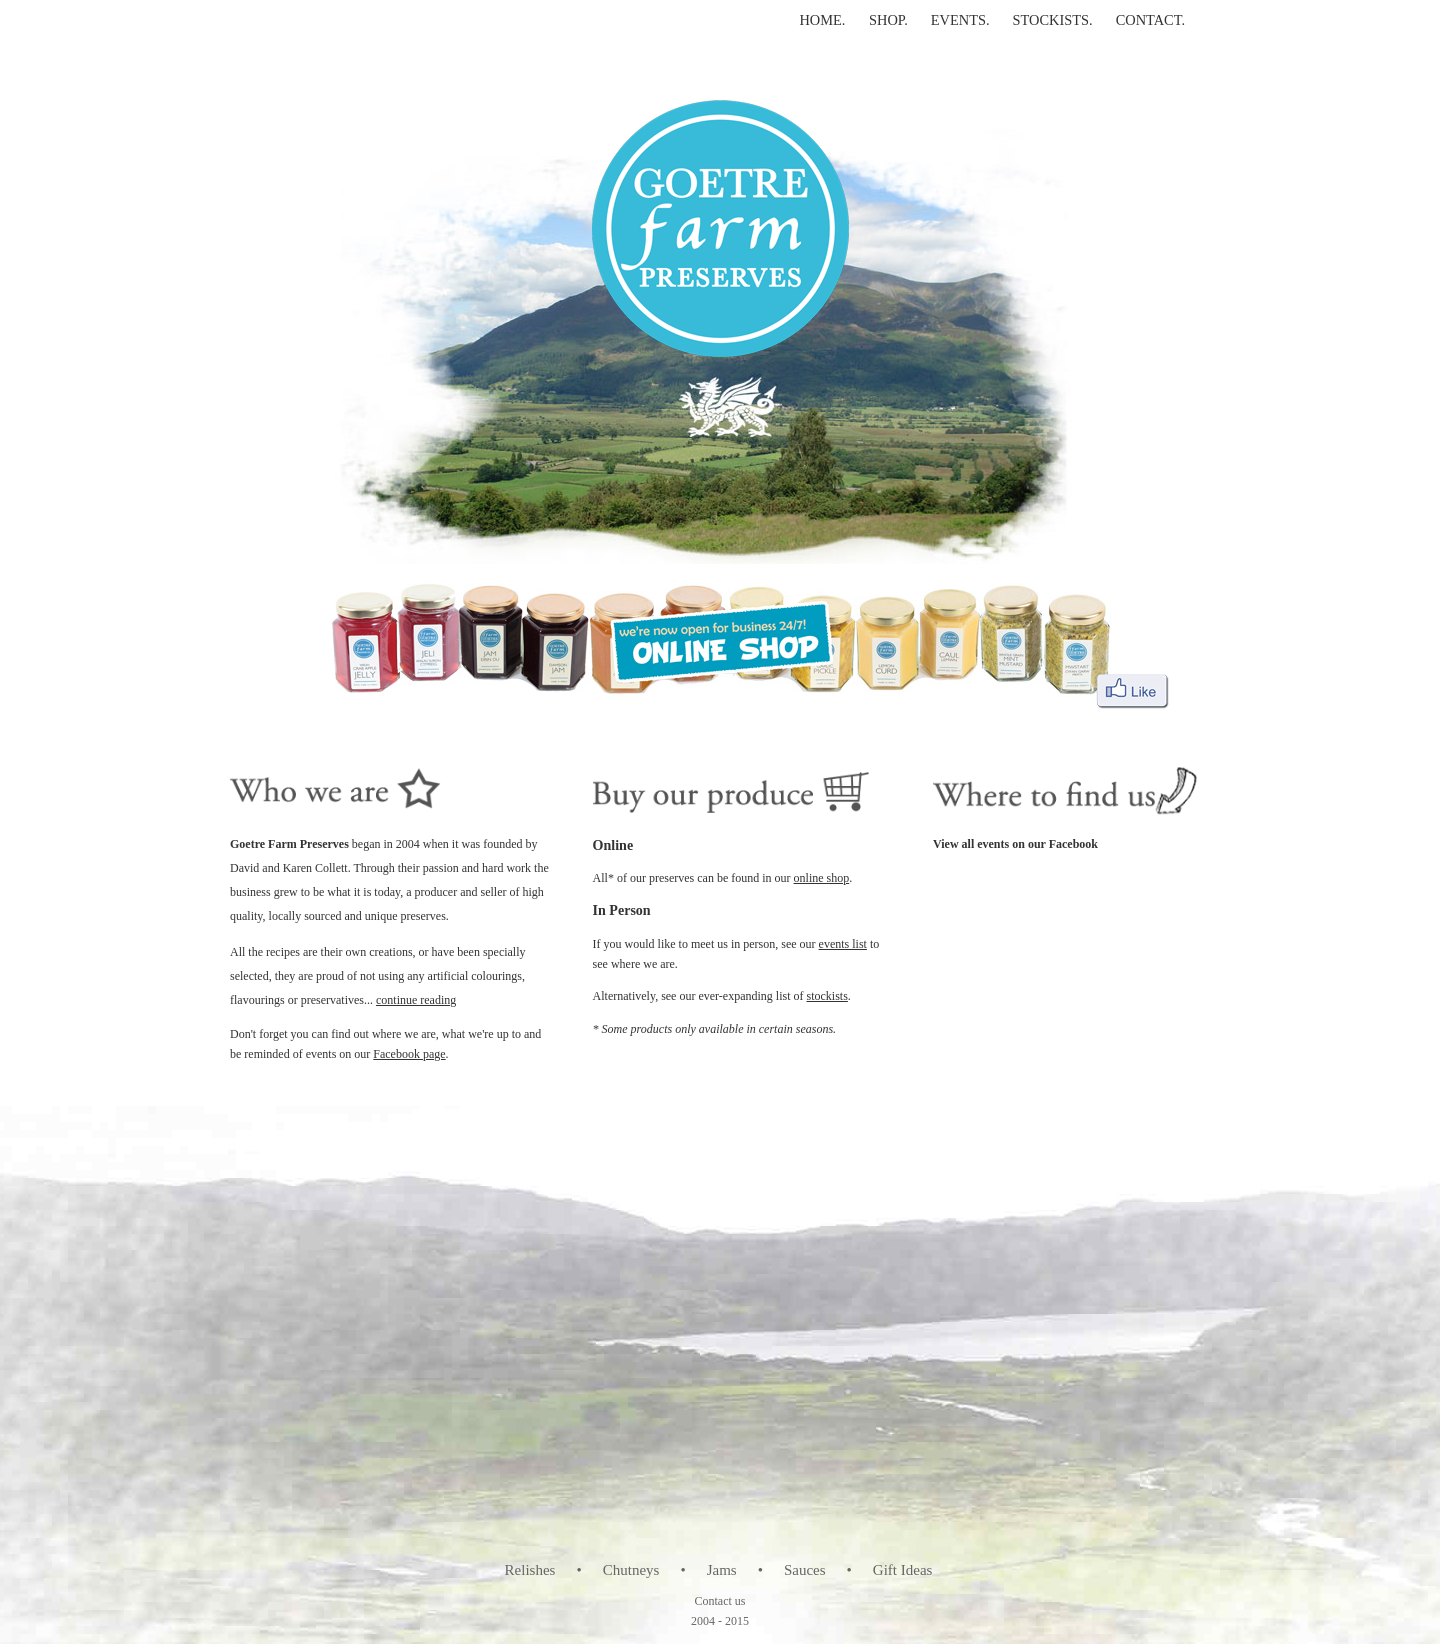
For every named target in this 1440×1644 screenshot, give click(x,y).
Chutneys (631, 1570)
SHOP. (888, 20)
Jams (722, 1570)
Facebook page (409, 1054)
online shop (822, 878)
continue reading (416, 1000)
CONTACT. (1150, 20)
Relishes (530, 1570)
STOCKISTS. (1053, 20)
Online (613, 845)
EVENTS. (960, 20)
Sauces (805, 1570)
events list (843, 944)
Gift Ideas (903, 1570)
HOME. (824, 20)
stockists (827, 996)
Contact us (720, 1601)
